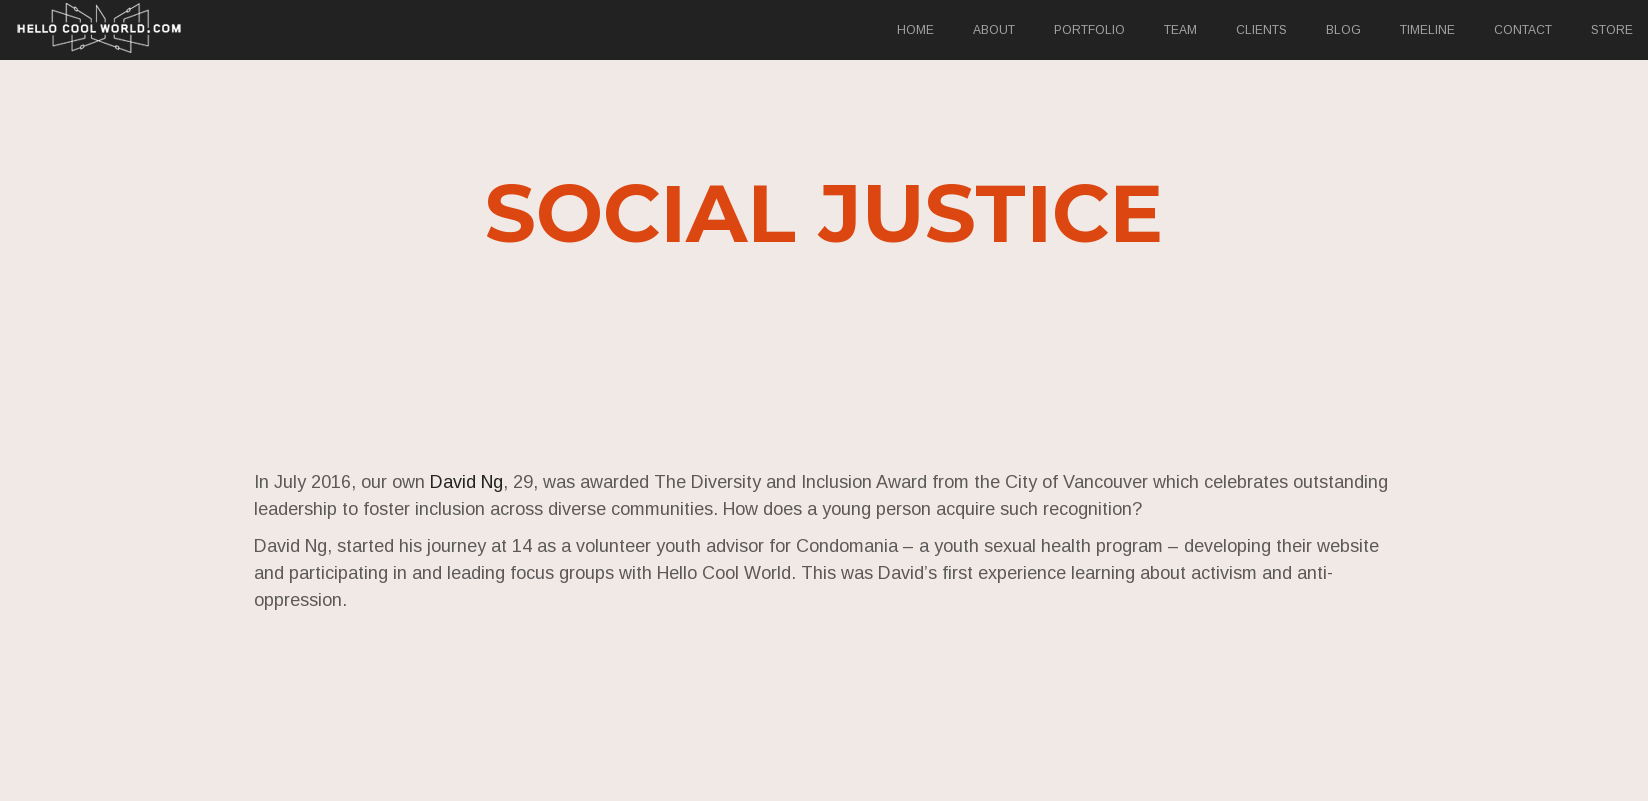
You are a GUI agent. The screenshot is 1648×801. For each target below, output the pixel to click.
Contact (1523, 30)
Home (915, 30)
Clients (1261, 30)
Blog (1343, 30)
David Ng (470, 482)
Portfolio (1089, 30)
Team (1180, 30)
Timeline (1427, 30)
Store (1612, 30)
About (994, 30)
